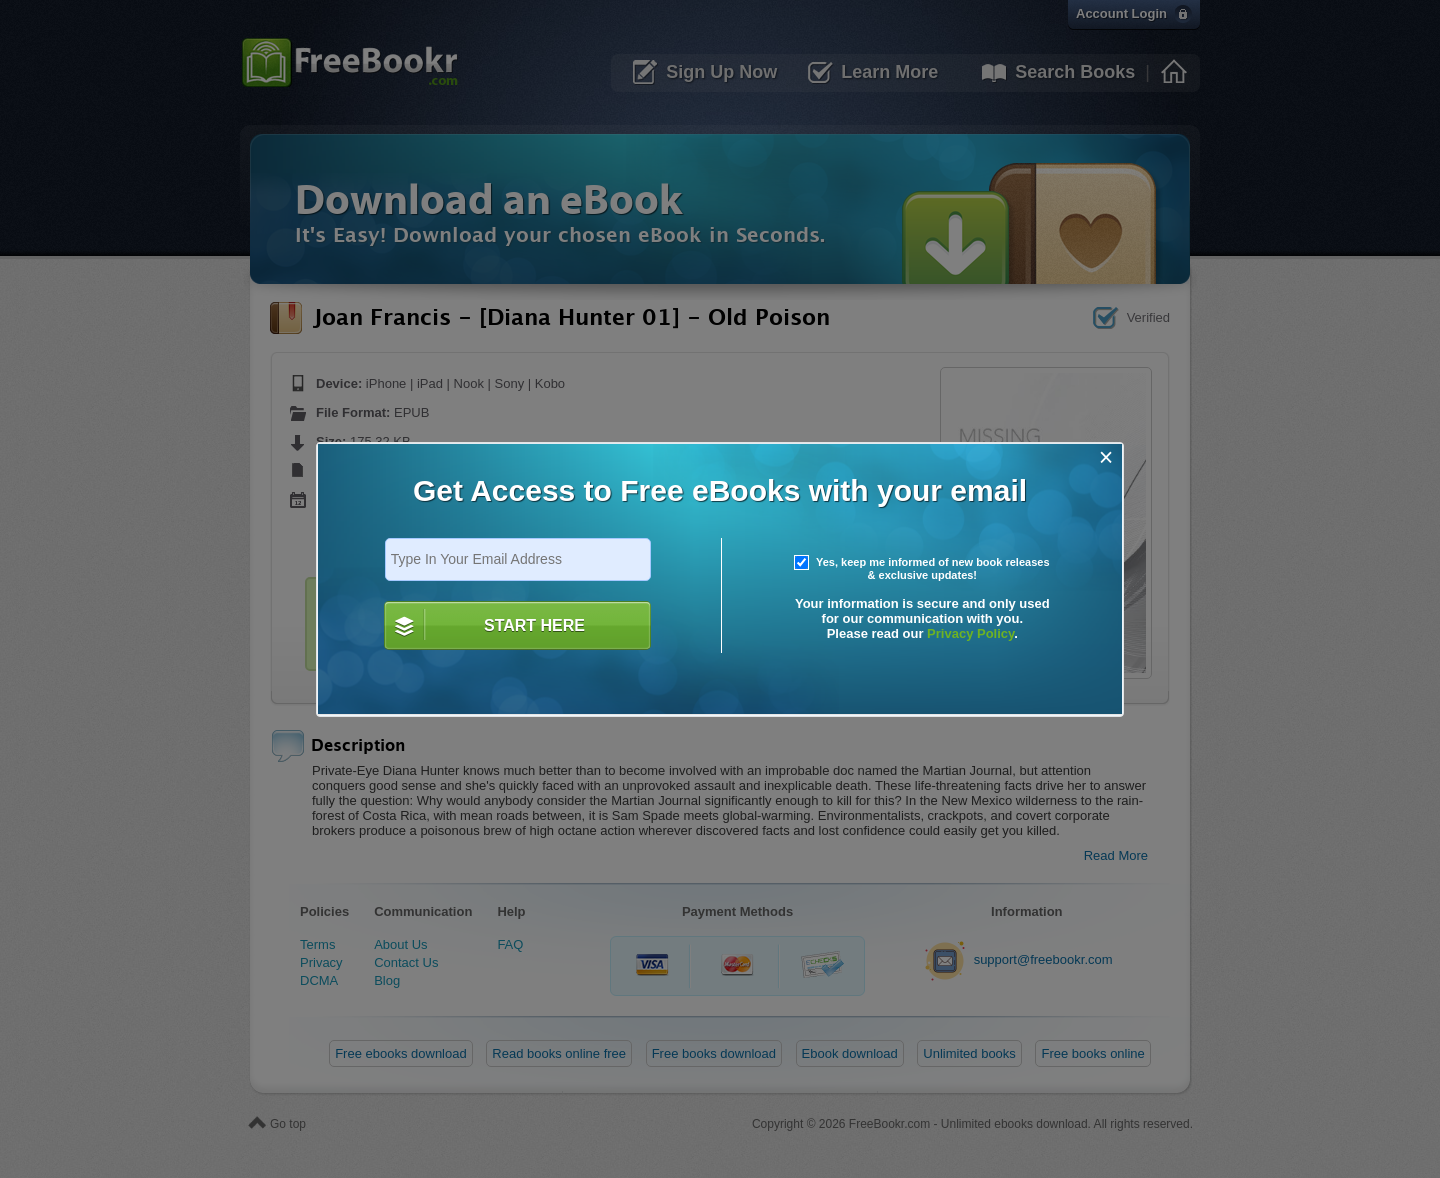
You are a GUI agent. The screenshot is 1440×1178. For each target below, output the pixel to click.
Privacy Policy (970, 633)
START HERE (534, 625)
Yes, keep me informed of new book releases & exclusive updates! (922, 569)
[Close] (1106, 457)
